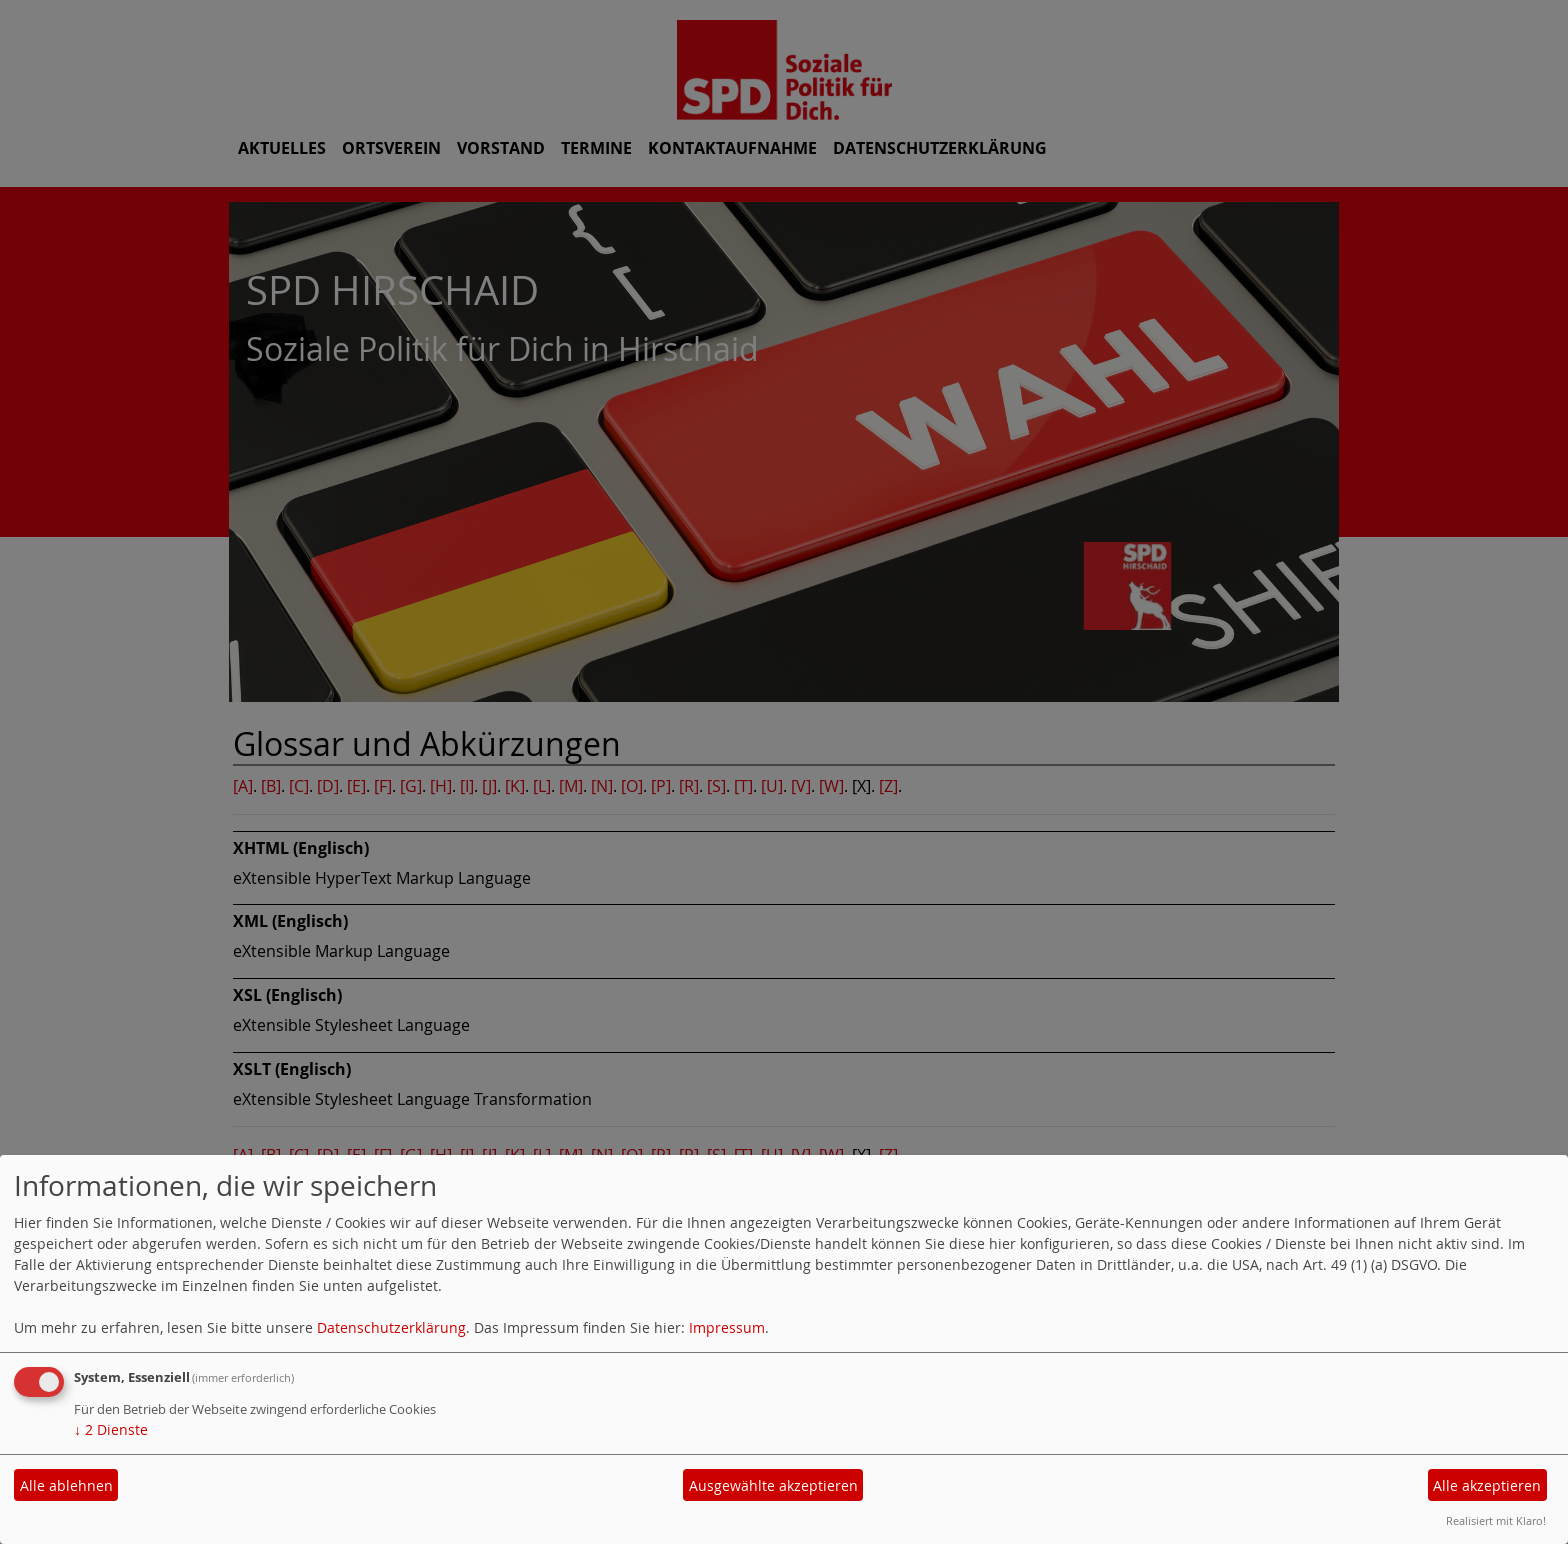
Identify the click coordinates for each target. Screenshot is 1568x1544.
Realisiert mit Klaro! (1496, 1520)
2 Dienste (111, 1429)
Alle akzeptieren (1487, 1485)
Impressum (727, 1327)
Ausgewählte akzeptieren (773, 1485)
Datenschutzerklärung (391, 1327)
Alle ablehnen (66, 1485)
